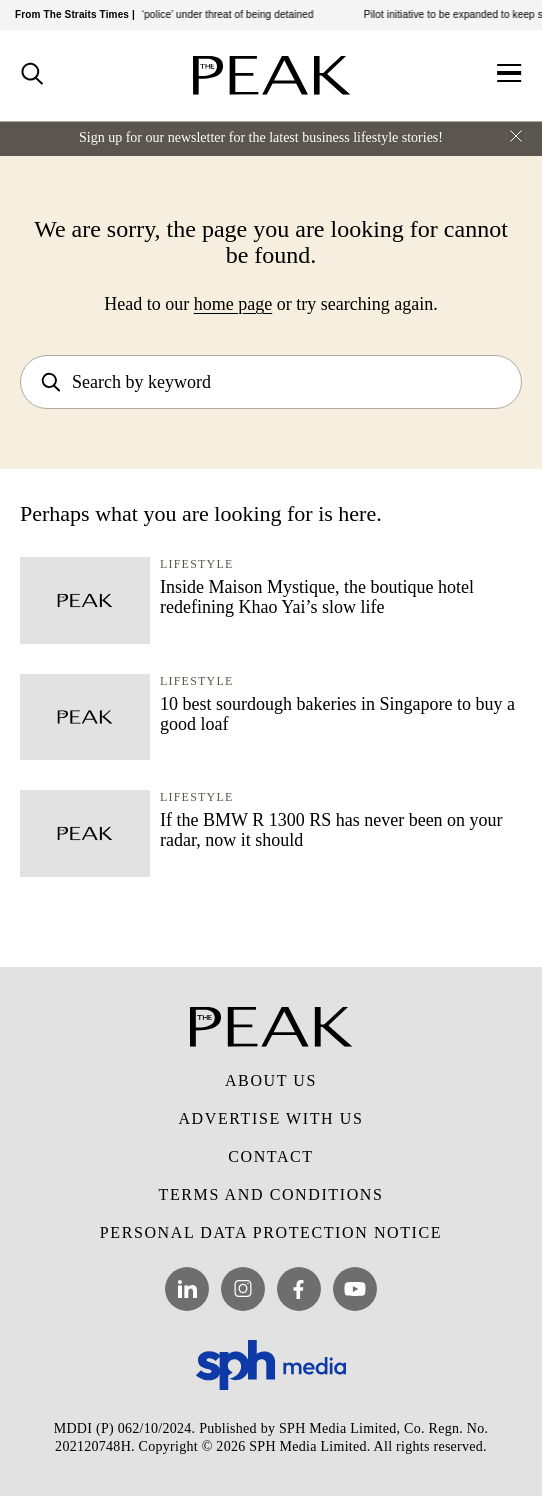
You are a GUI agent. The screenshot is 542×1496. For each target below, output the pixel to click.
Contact (270, 1156)
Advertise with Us (270, 1118)
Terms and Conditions (271, 1194)
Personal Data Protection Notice (271, 1232)
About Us (271, 1080)
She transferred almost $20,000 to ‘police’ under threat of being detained (171, 14)
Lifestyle (196, 564)
